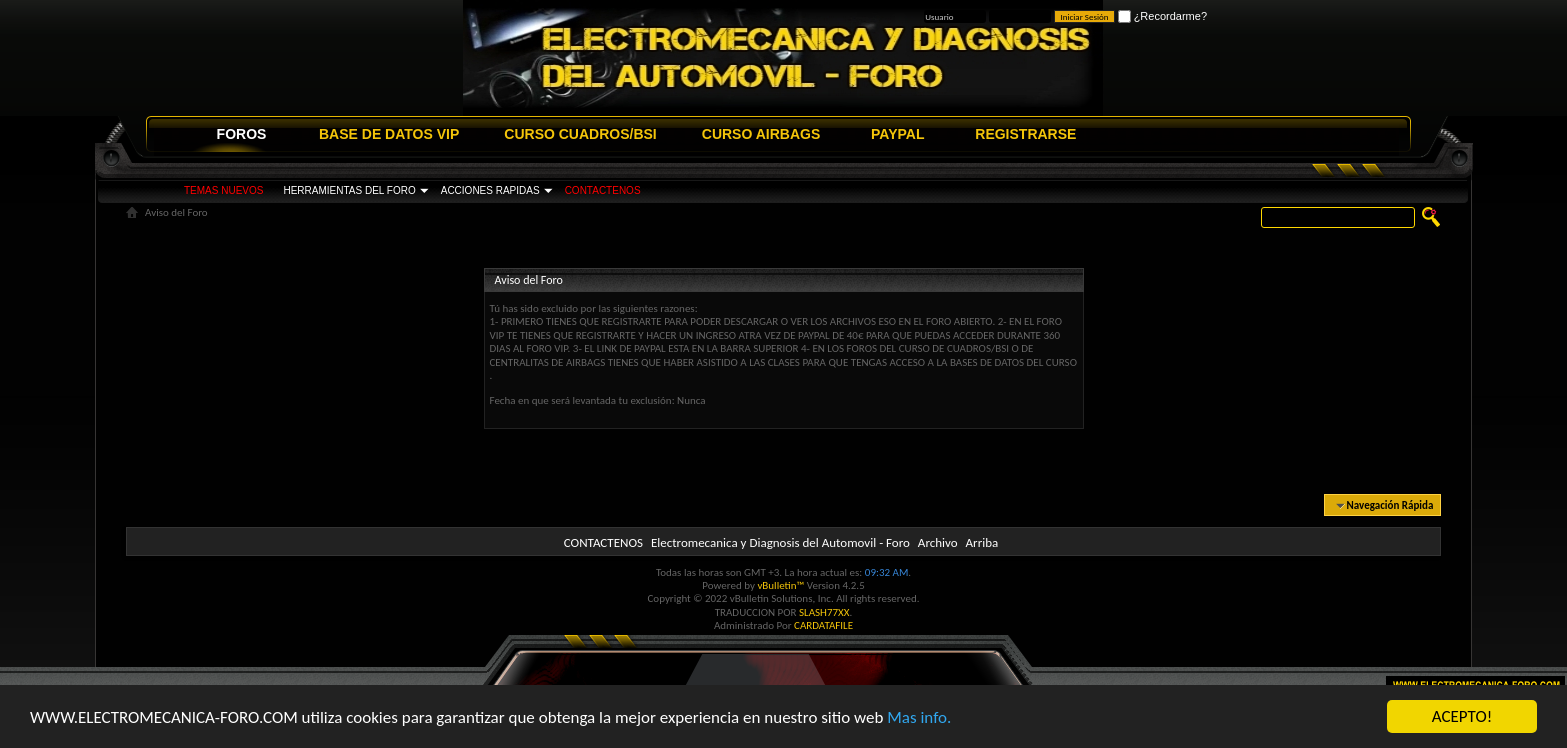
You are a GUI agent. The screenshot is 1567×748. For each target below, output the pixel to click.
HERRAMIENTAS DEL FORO (349, 190)
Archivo (938, 542)
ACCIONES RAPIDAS (490, 190)
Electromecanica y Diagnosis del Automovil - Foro (780, 542)
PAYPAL (897, 134)
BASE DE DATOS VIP (389, 134)
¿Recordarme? (1162, 16)
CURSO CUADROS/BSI (580, 134)
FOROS (242, 134)
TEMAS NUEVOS (223, 190)
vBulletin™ (780, 585)
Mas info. (919, 717)
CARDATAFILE (823, 625)
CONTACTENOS (603, 190)
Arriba (982, 542)
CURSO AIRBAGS (761, 134)
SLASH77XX (824, 612)
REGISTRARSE (1025, 134)
